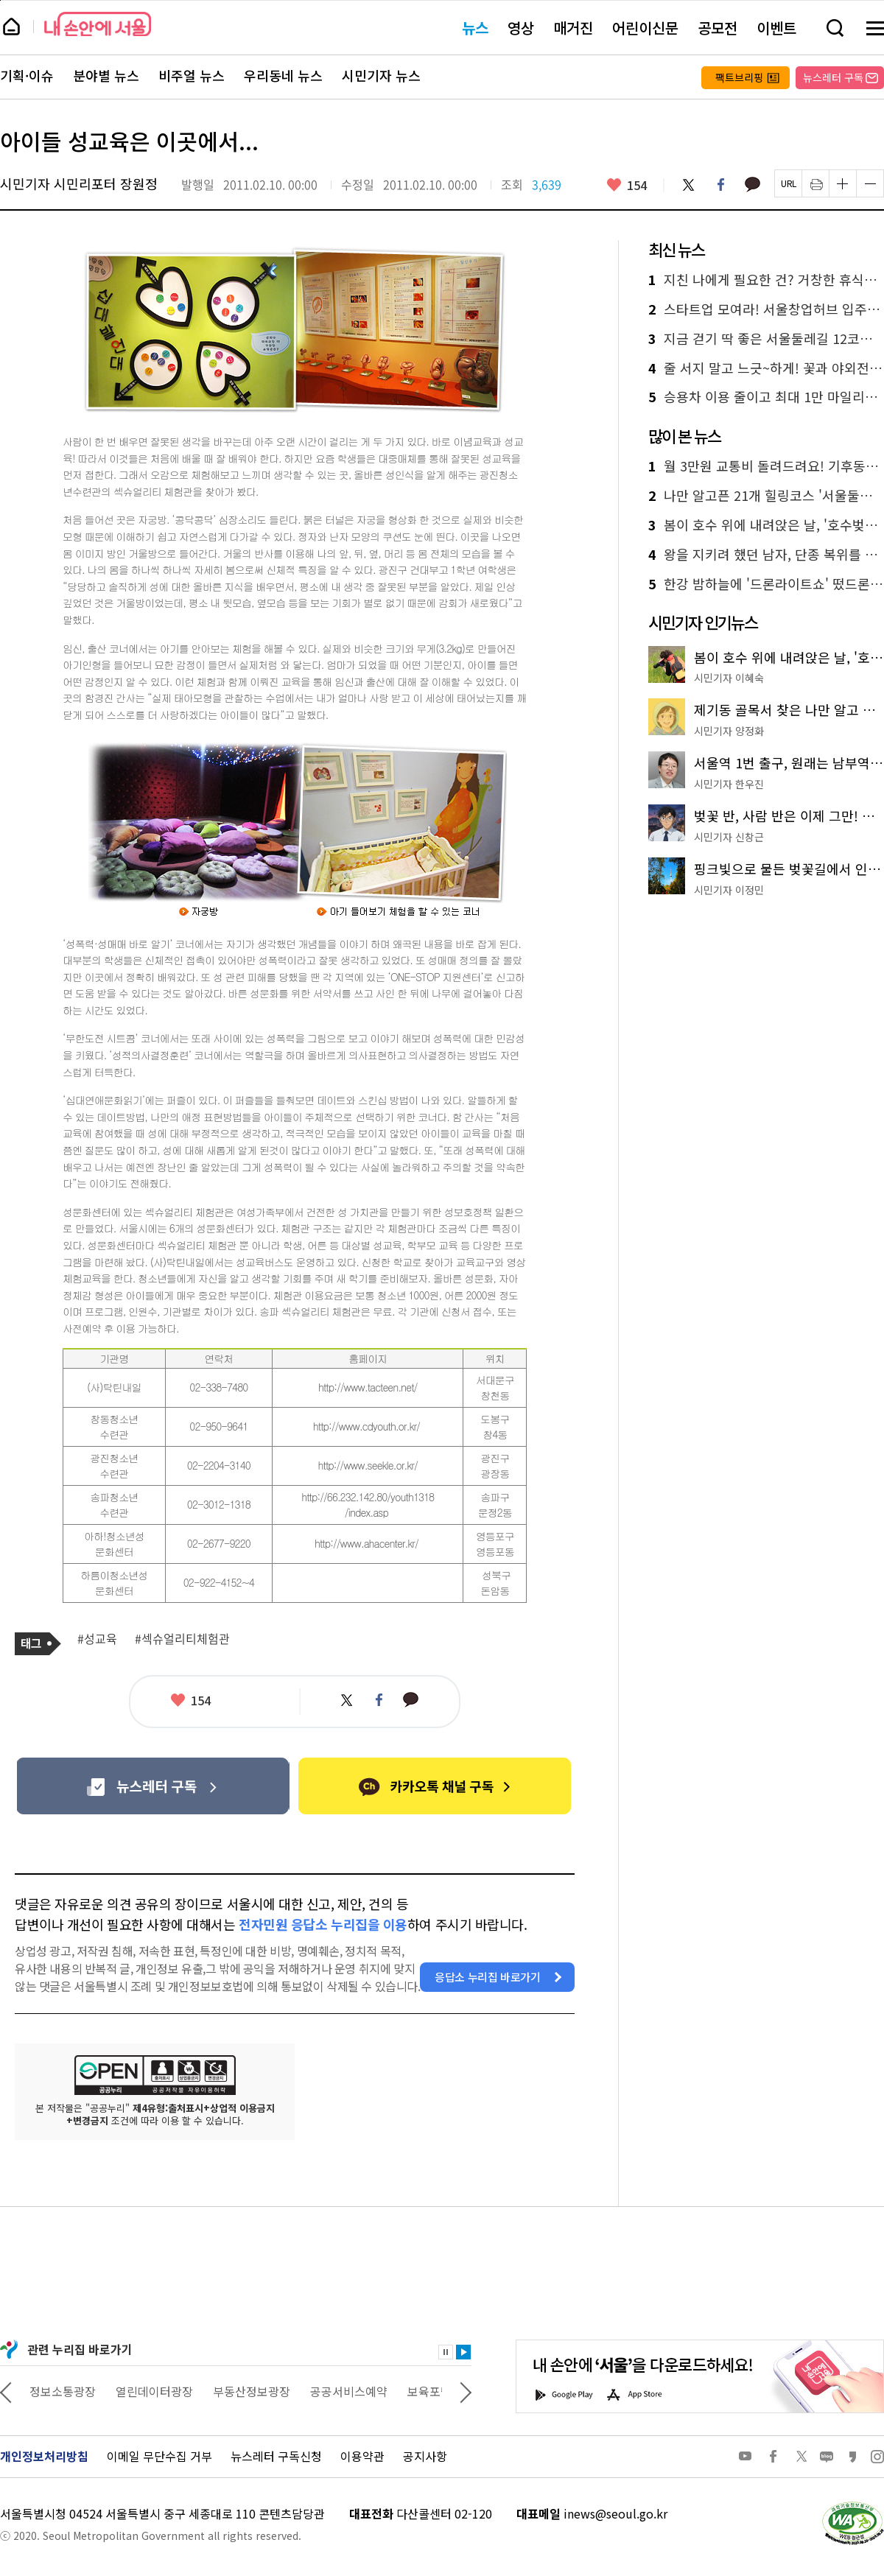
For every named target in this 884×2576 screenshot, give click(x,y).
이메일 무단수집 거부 (159, 2456)
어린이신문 (645, 27)
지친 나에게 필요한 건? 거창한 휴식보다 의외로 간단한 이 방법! (766, 280)
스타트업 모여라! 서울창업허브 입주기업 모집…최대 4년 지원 (766, 309)
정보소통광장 (152, 2391)
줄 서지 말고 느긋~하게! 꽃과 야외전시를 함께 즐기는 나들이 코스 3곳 (766, 368)
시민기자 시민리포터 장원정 (79, 183)
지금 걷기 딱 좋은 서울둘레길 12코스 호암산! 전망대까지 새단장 (766, 338)
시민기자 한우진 (729, 783)
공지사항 (425, 2456)
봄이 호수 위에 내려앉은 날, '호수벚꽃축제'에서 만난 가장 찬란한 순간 (766, 525)
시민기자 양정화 (729, 730)
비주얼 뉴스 (191, 76)
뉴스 (475, 27)
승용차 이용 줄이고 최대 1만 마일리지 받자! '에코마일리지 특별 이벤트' (766, 397)
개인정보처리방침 (44, 2456)
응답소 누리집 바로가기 (488, 1976)
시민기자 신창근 (729, 836)
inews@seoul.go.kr (615, 2513)
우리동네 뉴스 (283, 76)
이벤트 (776, 27)
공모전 (717, 27)
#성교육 (97, 1639)
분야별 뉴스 (106, 76)
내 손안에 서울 (97, 24)
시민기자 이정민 (729, 889)
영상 (521, 27)
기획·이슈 (27, 76)
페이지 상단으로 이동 (0, 0)
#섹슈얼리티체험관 (182, 1639)
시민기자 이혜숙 (729, 677)
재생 (463, 2352)
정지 (445, 2352)
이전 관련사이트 (6, 2391)
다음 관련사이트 (465, 2391)
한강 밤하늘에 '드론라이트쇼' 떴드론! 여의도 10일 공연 (766, 584)
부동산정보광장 (340, 2391)
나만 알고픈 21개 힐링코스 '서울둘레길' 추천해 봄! (766, 495)
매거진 (573, 27)
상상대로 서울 (64, 2391)
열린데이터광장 (243, 2391)
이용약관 (362, 2456)
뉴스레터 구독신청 (276, 2456)
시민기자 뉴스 (381, 76)
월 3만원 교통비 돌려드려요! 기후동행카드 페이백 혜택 (766, 466)
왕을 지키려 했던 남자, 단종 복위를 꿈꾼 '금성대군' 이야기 (766, 554)
